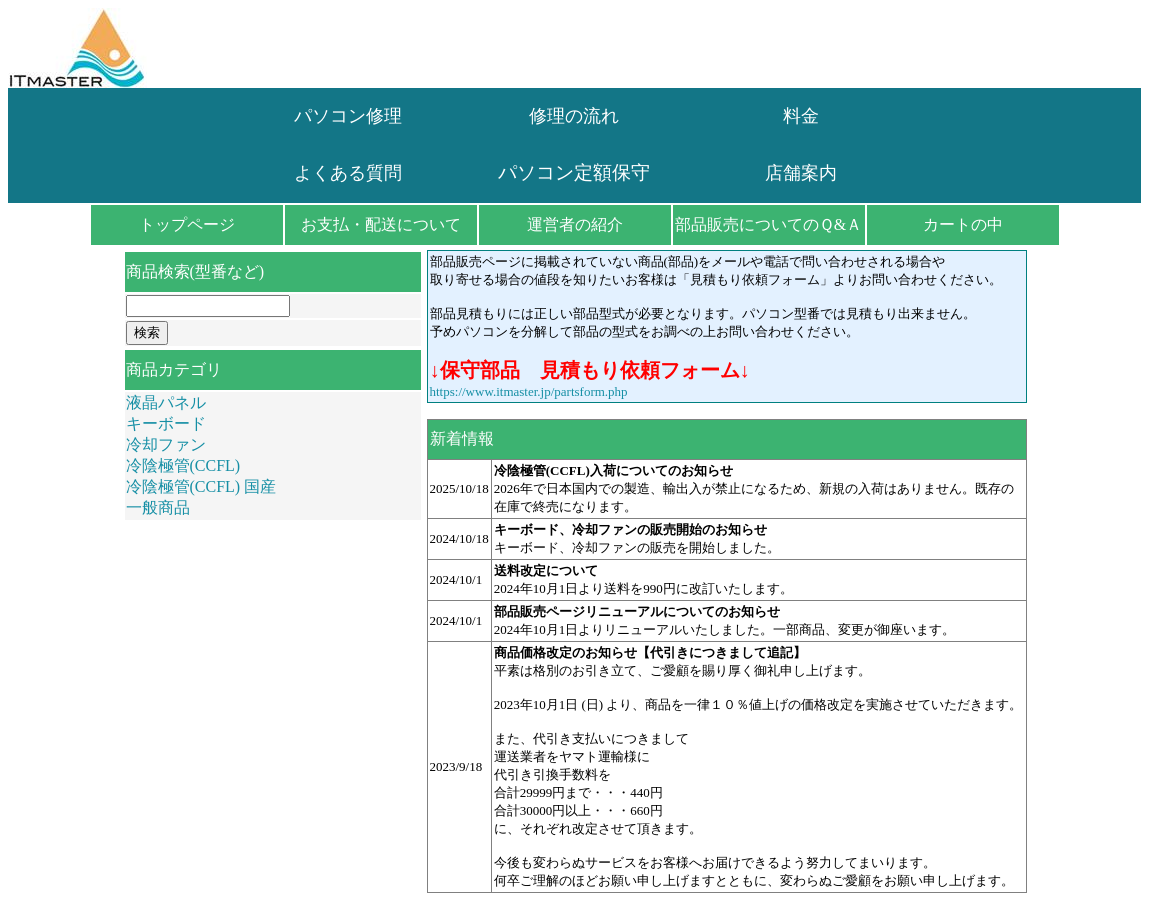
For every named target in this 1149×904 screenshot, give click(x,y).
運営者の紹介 (575, 224)
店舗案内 (801, 173)
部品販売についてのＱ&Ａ (768, 224)
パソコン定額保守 (574, 172)
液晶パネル (166, 402)
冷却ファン (166, 444)
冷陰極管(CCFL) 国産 (201, 486)
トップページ (187, 224)
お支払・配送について (381, 224)
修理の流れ (574, 116)
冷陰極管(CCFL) (183, 465)
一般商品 (158, 507)
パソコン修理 (348, 116)
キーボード (166, 423)
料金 (801, 116)
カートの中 (963, 224)
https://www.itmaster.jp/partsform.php (529, 391)
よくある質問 (348, 173)
